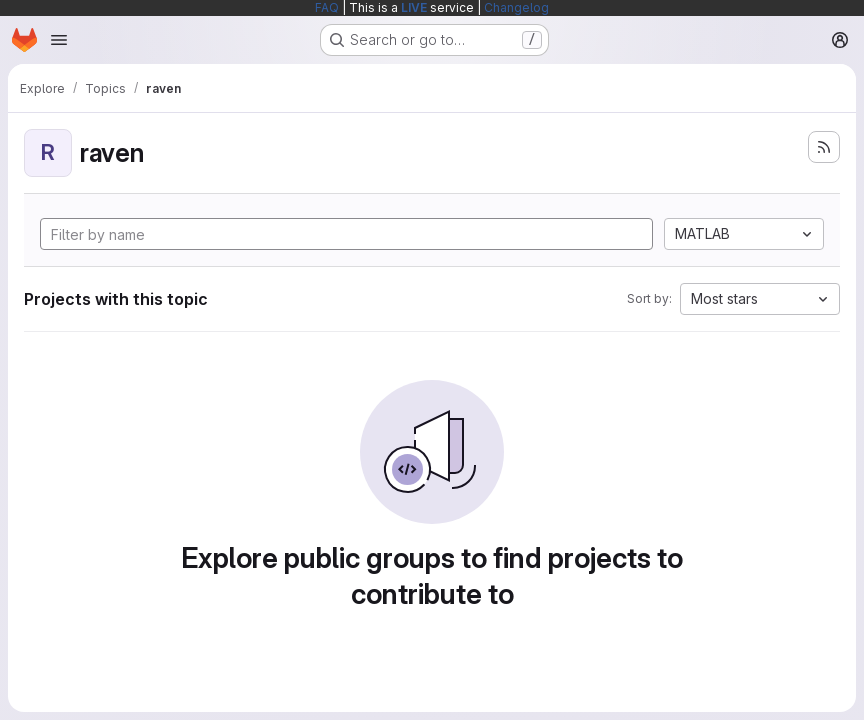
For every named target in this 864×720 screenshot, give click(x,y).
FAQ (327, 7)
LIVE (414, 7)
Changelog (516, 7)
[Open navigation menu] (59, 40)
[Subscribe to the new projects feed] (824, 147)
